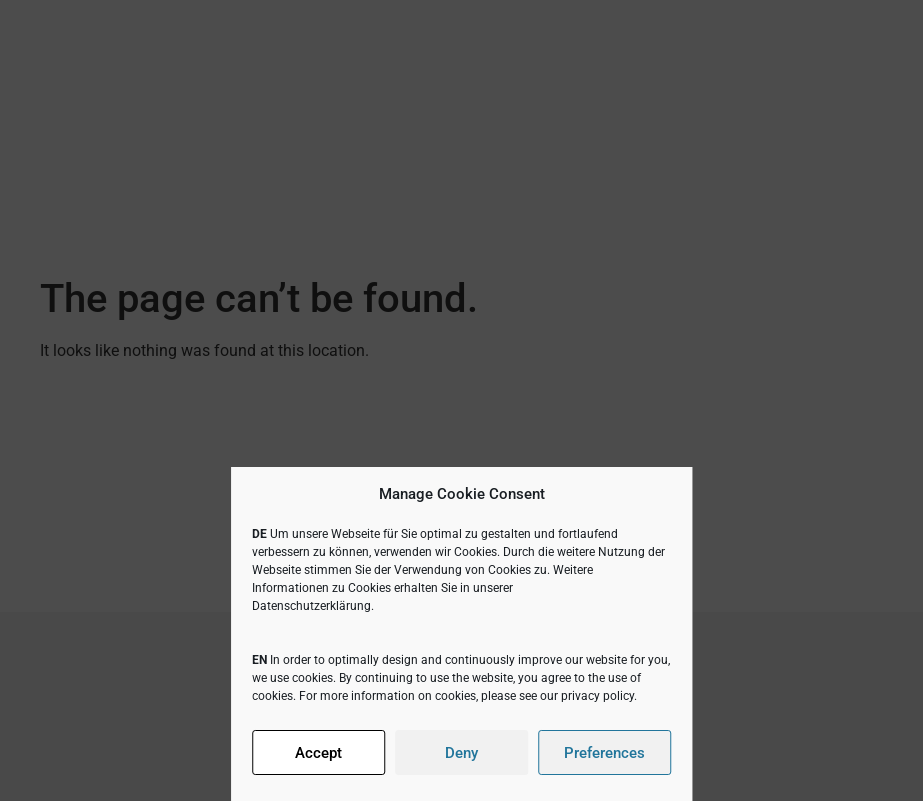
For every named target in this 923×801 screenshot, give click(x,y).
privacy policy (597, 696)
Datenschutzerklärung (311, 606)
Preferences (604, 753)
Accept (318, 753)
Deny (461, 753)
